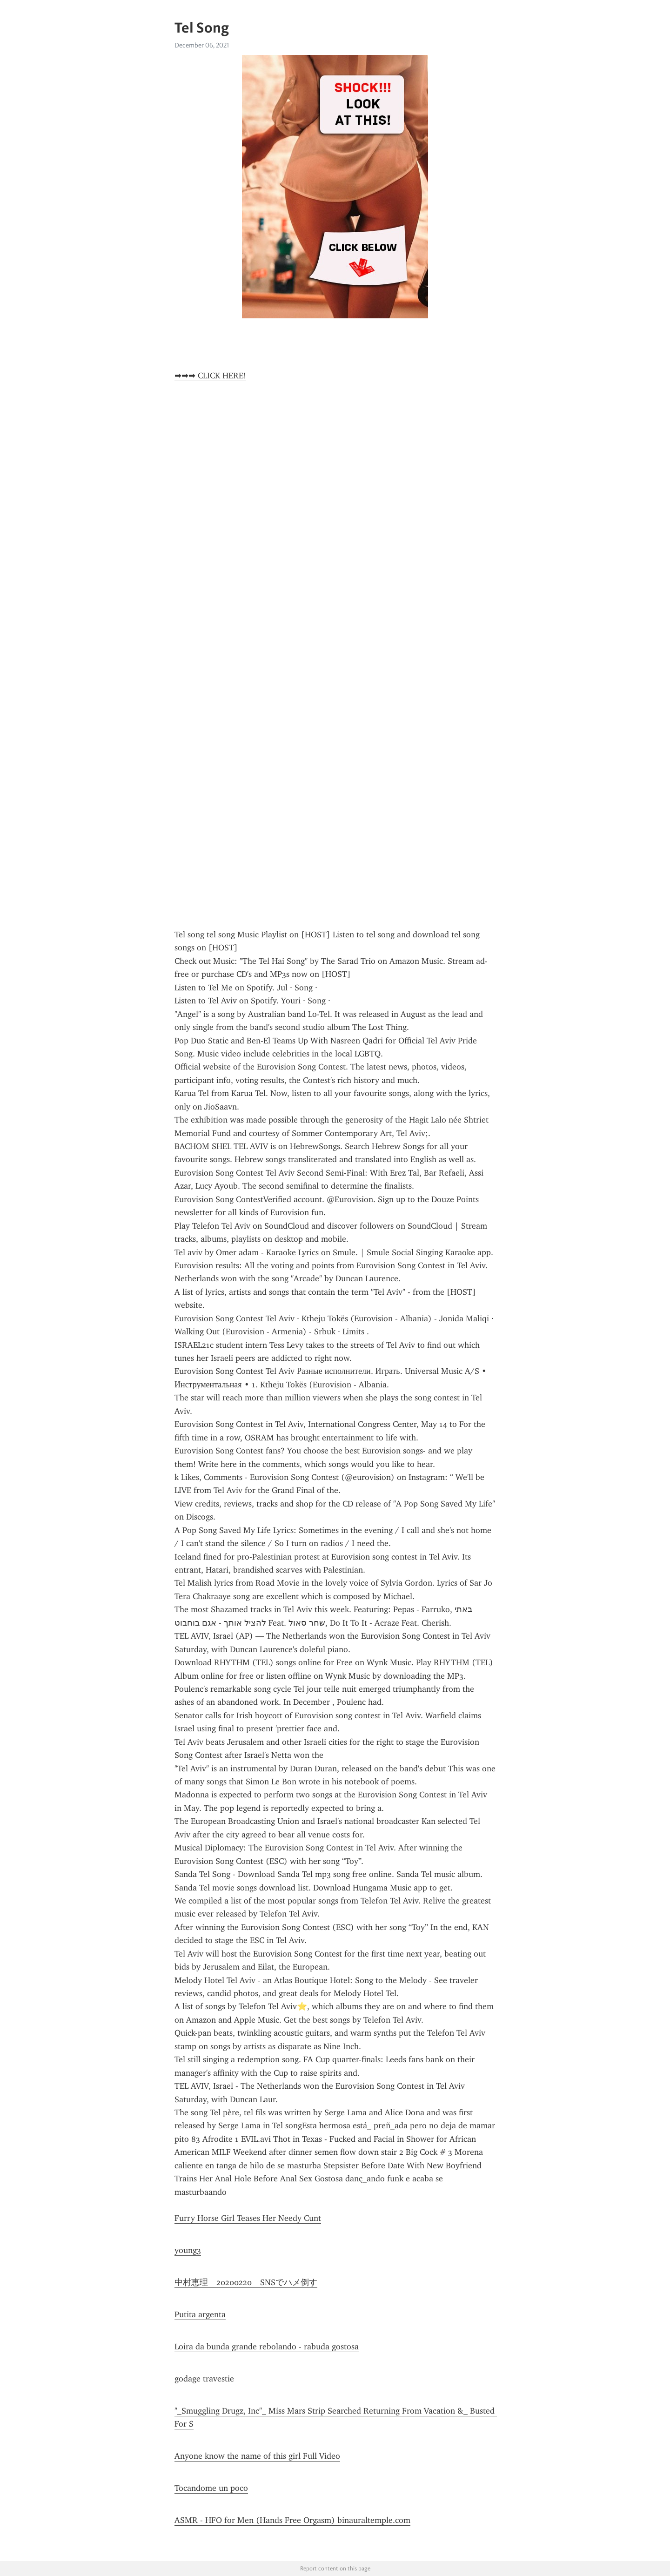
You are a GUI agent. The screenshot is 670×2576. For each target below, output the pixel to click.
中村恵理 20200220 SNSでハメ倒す (245, 2282)
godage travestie (204, 2379)
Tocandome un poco (211, 2488)
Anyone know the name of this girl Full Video (257, 2456)
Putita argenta (200, 2314)
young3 (187, 2250)
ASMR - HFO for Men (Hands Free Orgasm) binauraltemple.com (292, 2520)
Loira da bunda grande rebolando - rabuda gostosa (266, 2346)
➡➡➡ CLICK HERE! (210, 375)
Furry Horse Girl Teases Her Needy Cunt (247, 2218)
